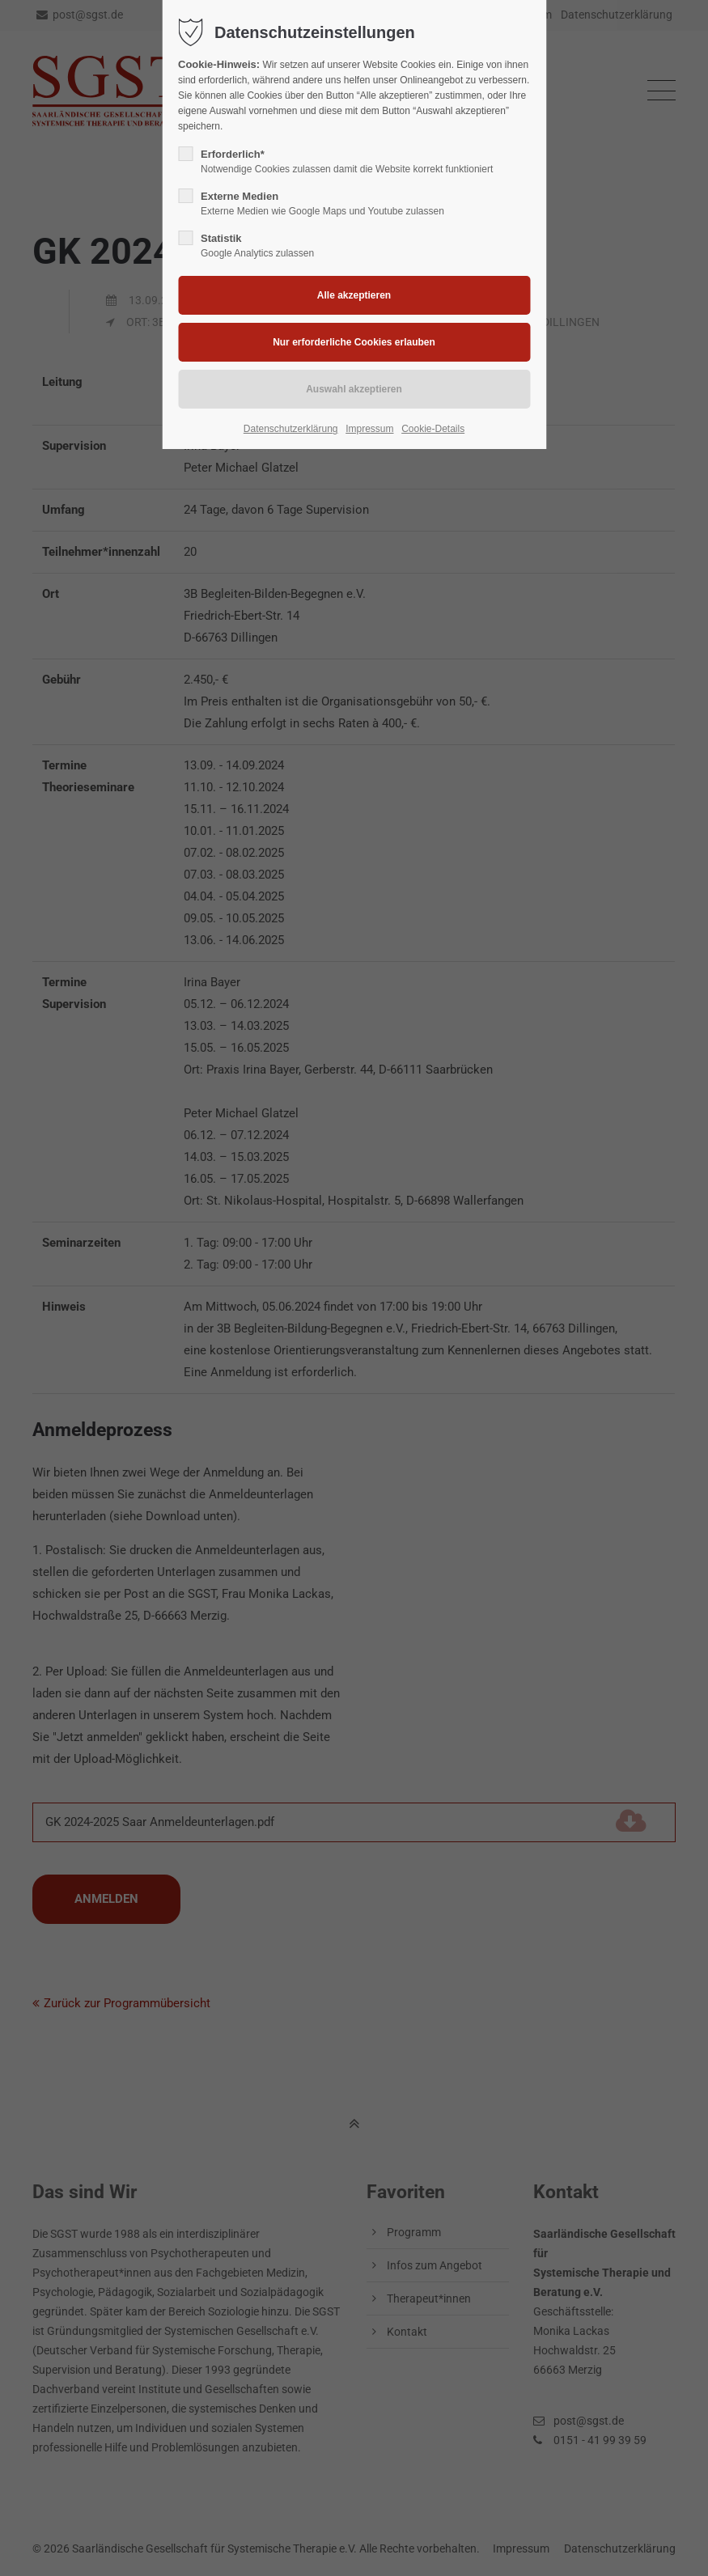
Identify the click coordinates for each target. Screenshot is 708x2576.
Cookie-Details (432, 428)
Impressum (369, 428)
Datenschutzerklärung (291, 428)
